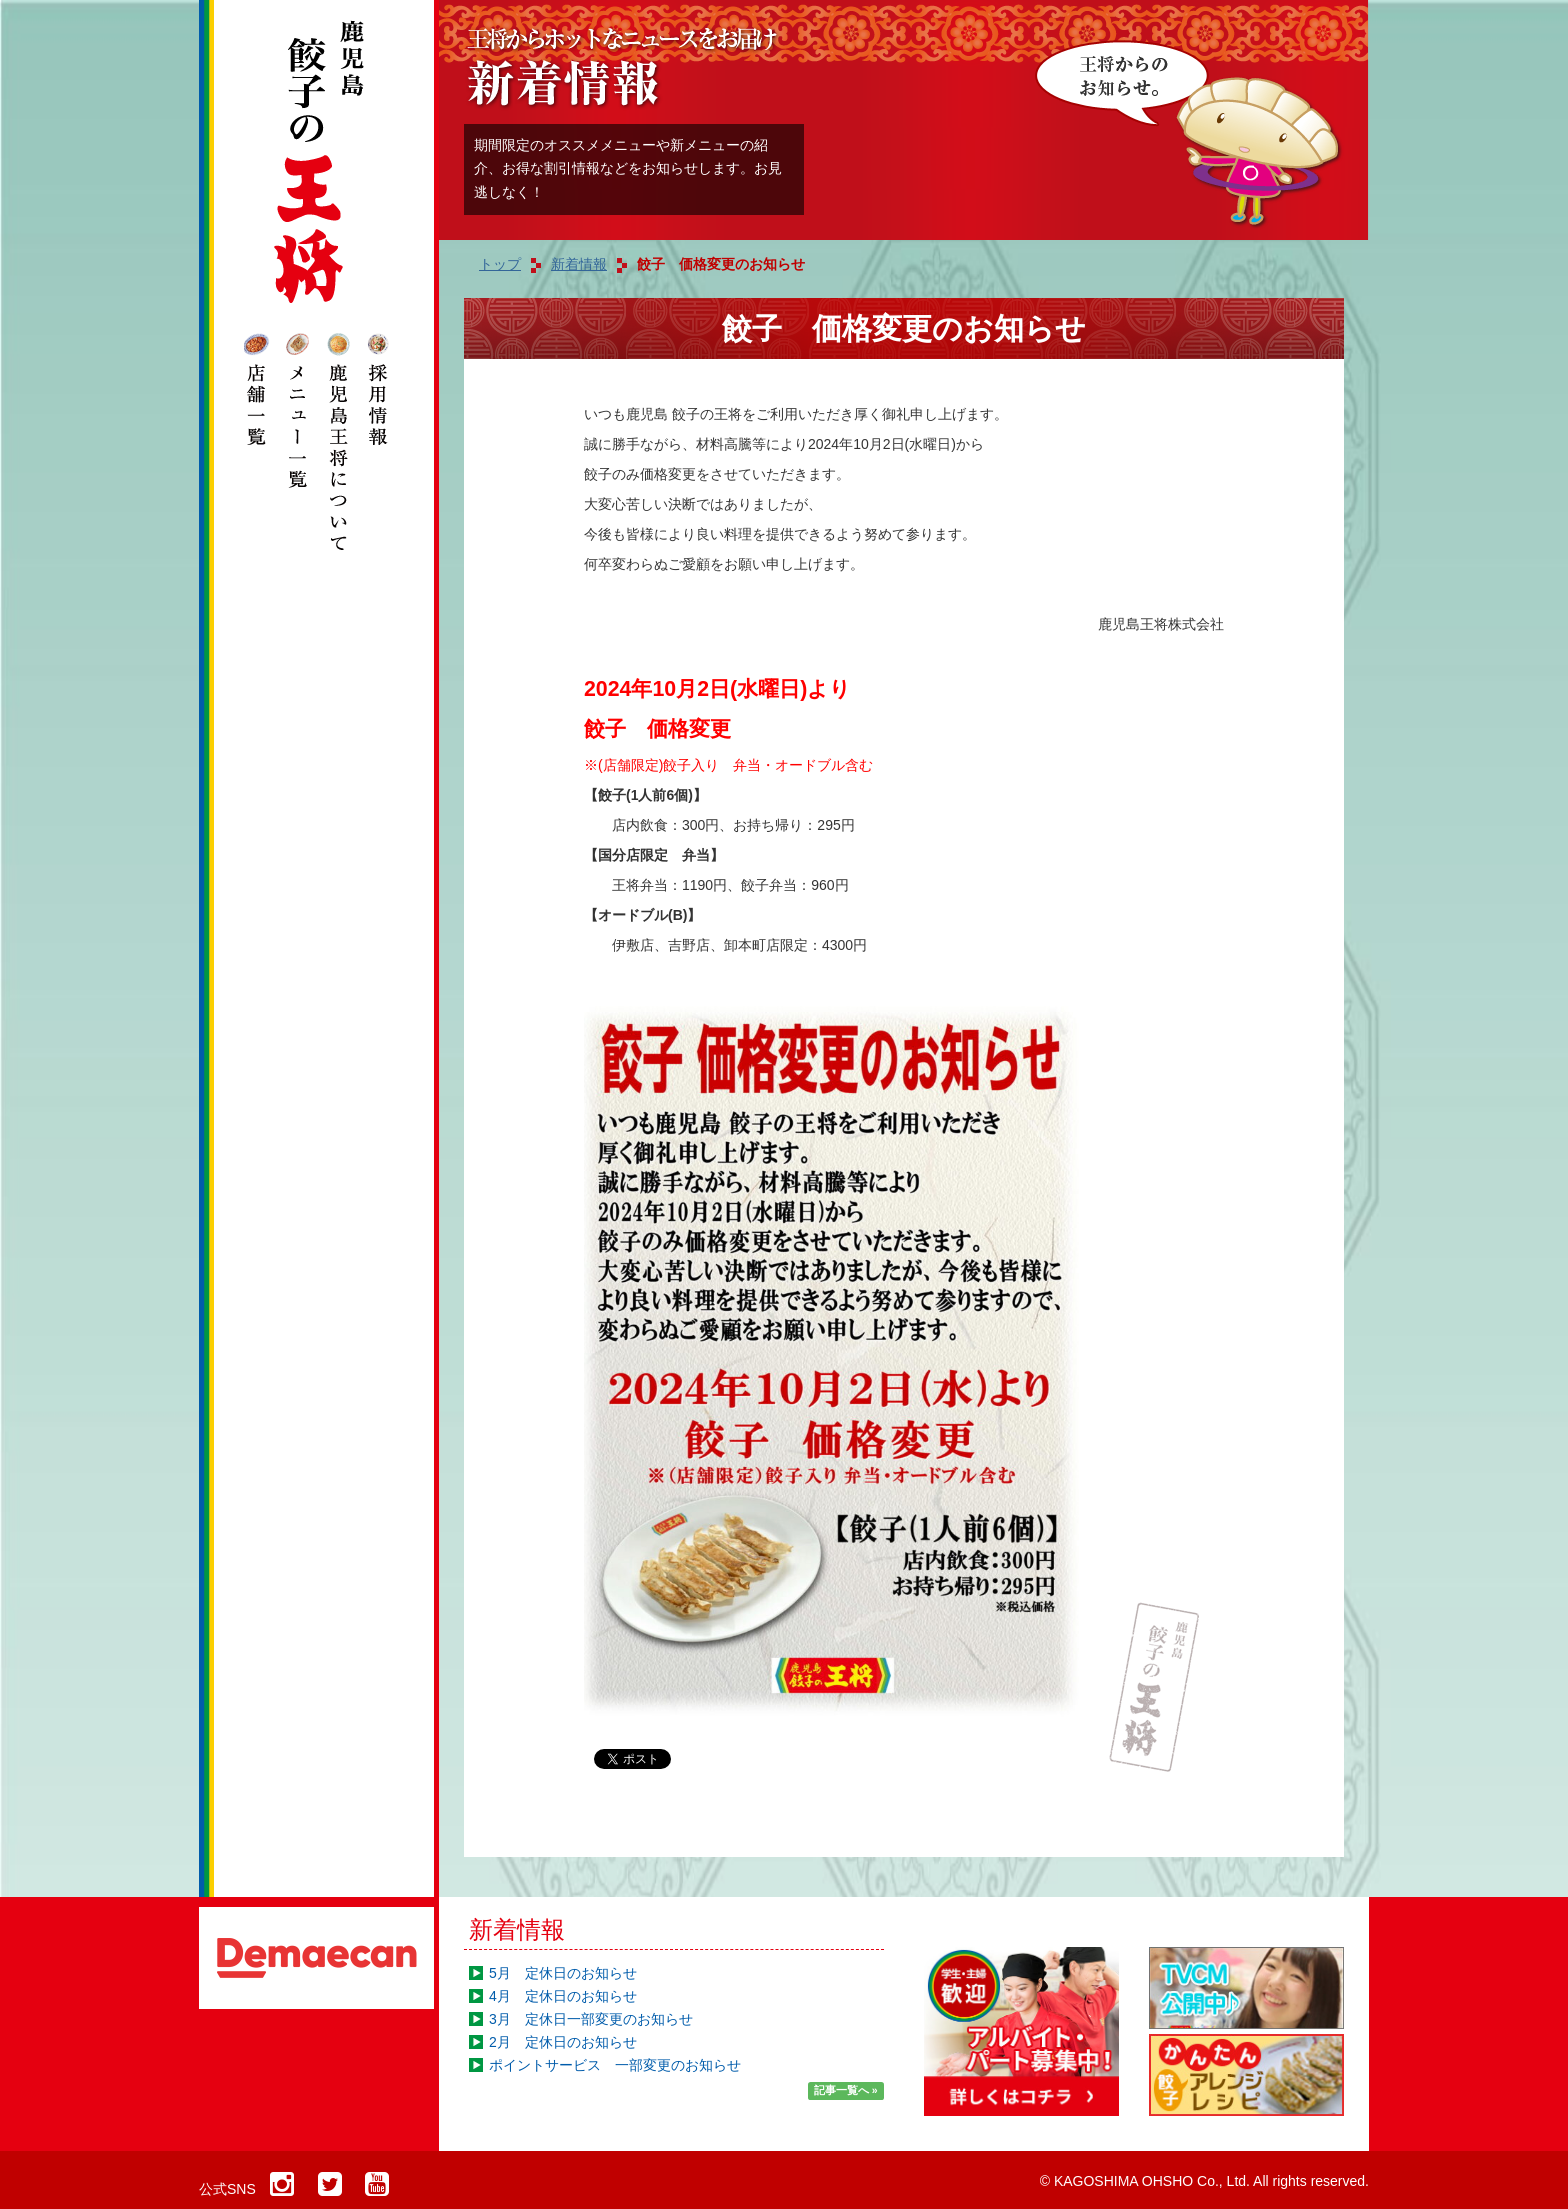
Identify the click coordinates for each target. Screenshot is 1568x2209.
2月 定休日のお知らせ (563, 2042)
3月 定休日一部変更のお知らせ (591, 2019)
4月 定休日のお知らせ (563, 1996)
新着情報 (517, 1929)
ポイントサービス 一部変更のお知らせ (615, 2065)
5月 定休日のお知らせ (563, 1973)
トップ (500, 264)
